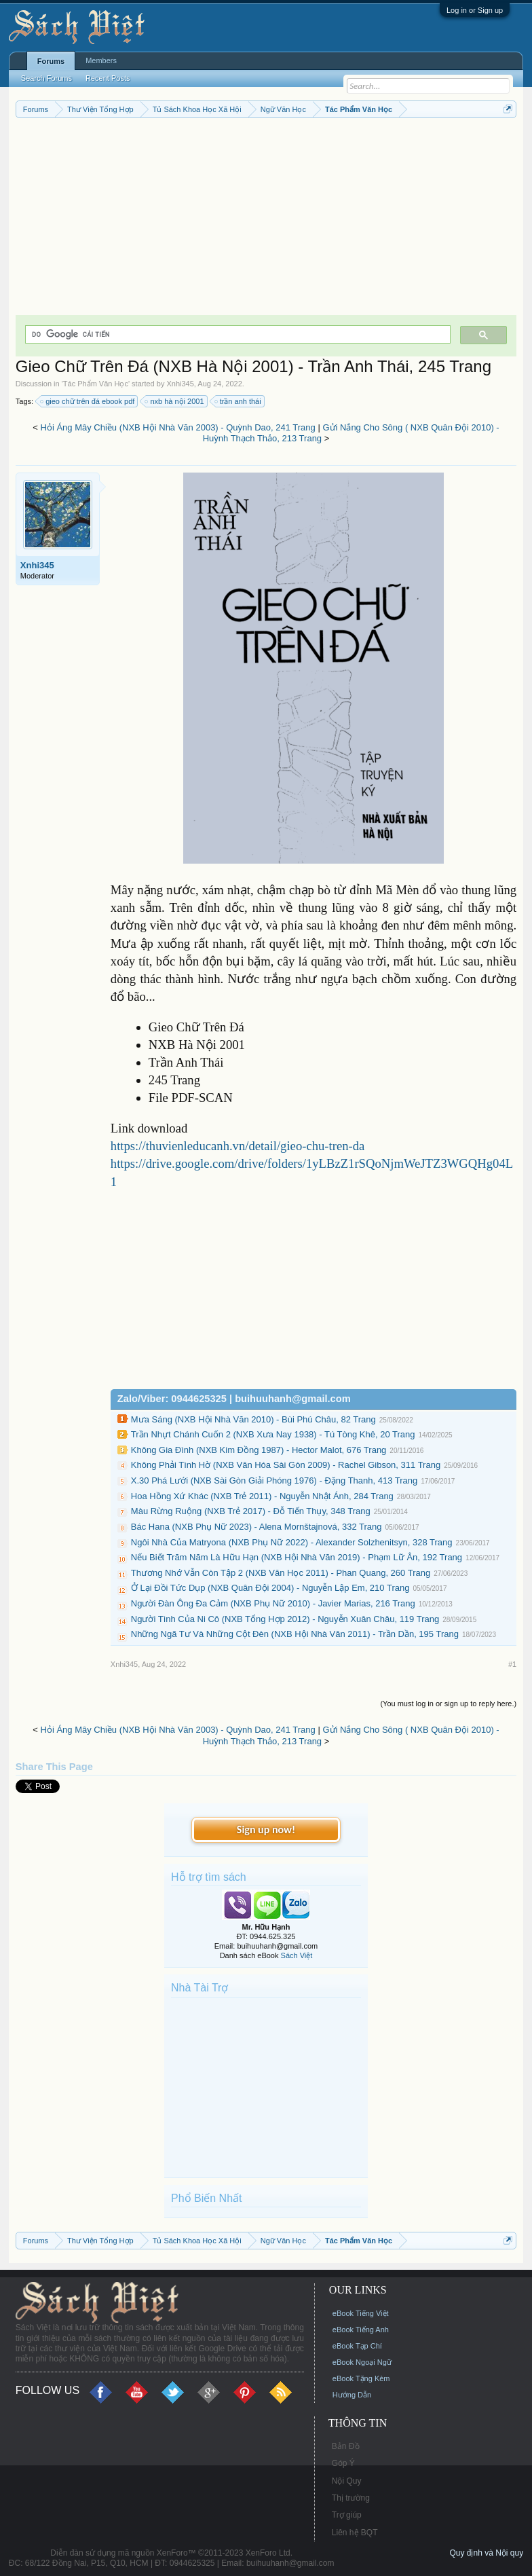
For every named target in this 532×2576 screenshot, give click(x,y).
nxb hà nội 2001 (175, 401)
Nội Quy (347, 2481)
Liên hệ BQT (355, 2532)
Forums (50, 61)
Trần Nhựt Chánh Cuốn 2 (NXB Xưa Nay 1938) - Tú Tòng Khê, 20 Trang (273, 1434)
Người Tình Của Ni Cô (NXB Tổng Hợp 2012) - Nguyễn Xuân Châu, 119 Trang (285, 1619)
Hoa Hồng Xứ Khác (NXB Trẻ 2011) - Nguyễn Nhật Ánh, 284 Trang (262, 1496)
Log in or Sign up (474, 10)
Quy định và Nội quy (486, 2553)
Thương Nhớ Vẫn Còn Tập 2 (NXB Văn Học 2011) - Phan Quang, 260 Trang (280, 1573)
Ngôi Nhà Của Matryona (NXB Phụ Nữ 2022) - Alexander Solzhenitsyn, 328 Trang (292, 1542)
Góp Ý (343, 2463)
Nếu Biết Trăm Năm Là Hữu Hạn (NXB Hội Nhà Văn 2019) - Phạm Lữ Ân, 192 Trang (296, 1557)
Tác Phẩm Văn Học (95, 384)
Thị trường (351, 2498)
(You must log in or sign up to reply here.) (448, 1703)
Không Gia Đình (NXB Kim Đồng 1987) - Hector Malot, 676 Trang (259, 1450)
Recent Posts (108, 78)
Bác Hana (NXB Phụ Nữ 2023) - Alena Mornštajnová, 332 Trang (256, 1527)
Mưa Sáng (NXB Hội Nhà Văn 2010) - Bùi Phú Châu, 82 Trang (253, 1419)
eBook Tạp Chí (357, 2346)
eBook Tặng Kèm (361, 2378)
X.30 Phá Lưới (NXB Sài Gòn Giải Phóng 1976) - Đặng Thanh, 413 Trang (274, 1480)
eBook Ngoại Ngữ (362, 2362)
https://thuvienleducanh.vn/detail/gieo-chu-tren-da (238, 1146)
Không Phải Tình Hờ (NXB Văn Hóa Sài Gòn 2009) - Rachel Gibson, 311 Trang (285, 1465)
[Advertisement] (266, 220)
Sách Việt (297, 1955)
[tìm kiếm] (236, 334)
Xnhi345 (179, 384)
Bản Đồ (346, 2446)
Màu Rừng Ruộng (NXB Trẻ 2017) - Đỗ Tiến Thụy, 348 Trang (250, 1511)
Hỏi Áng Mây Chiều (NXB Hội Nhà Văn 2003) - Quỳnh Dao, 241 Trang (178, 427)
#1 (512, 1664)
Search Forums (46, 78)
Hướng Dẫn (351, 2395)
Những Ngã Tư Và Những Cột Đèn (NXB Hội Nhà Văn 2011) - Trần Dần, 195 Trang (295, 1634)
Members (101, 60)
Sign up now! (266, 1829)
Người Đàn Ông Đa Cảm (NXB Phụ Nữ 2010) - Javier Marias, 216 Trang (273, 1603)
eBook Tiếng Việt (360, 2313)
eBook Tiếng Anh (360, 2329)
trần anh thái (238, 401)
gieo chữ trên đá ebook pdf (87, 401)
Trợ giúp (347, 2515)
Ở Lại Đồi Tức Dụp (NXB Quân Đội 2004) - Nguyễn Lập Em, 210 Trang (270, 1588)
